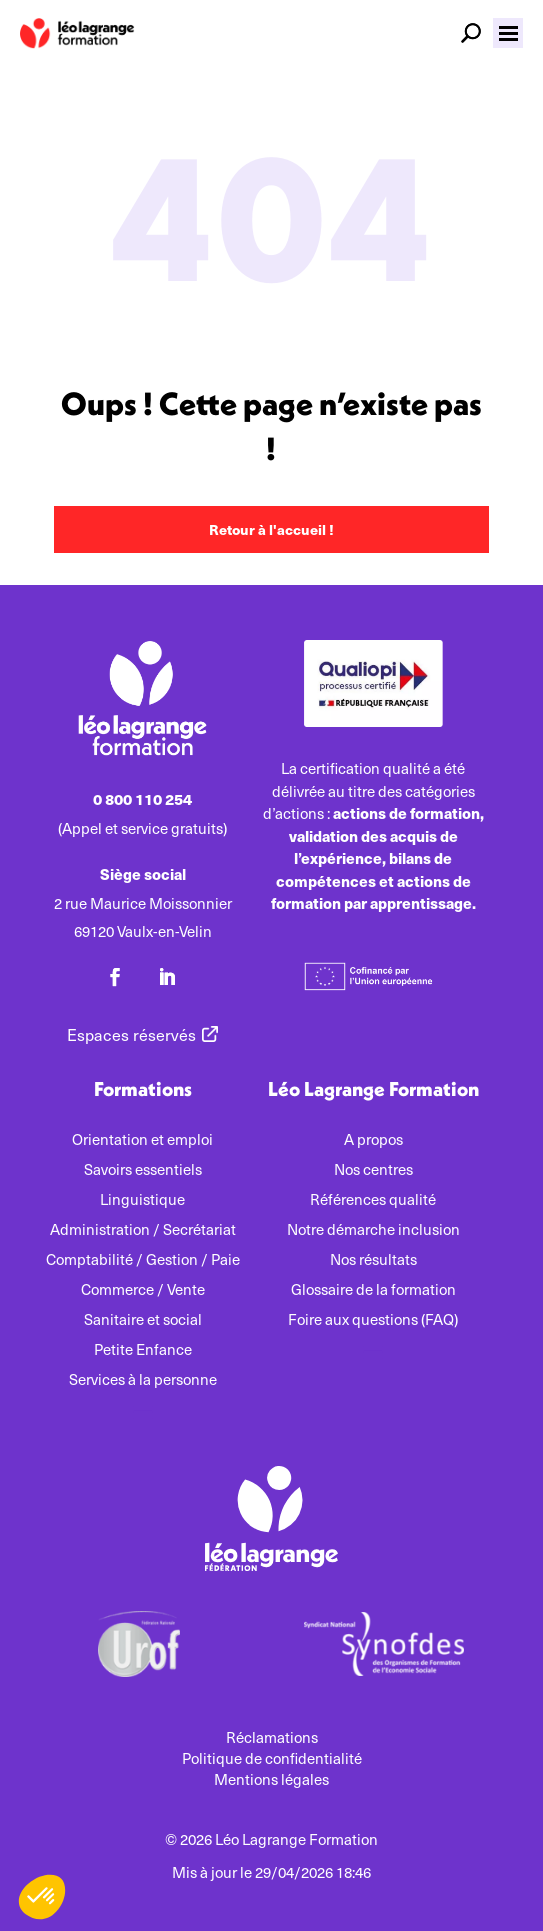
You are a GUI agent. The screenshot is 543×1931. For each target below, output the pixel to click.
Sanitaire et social (143, 1320)
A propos (373, 1140)
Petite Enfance (143, 1350)
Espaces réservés (131, 1034)
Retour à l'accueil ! (271, 529)
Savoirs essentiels (143, 1170)
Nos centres (373, 1170)
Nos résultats (373, 1260)
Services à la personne (143, 1380)
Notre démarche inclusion (373, 1230)
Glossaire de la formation (373, 1290)
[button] (508, 33)
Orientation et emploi (142, 1140)
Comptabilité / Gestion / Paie (143, 1260)
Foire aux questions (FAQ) (373, 1320)
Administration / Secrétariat (143, 1230)
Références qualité (373, 1200)
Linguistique (142, 1200)
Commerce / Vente (143, 1290)
